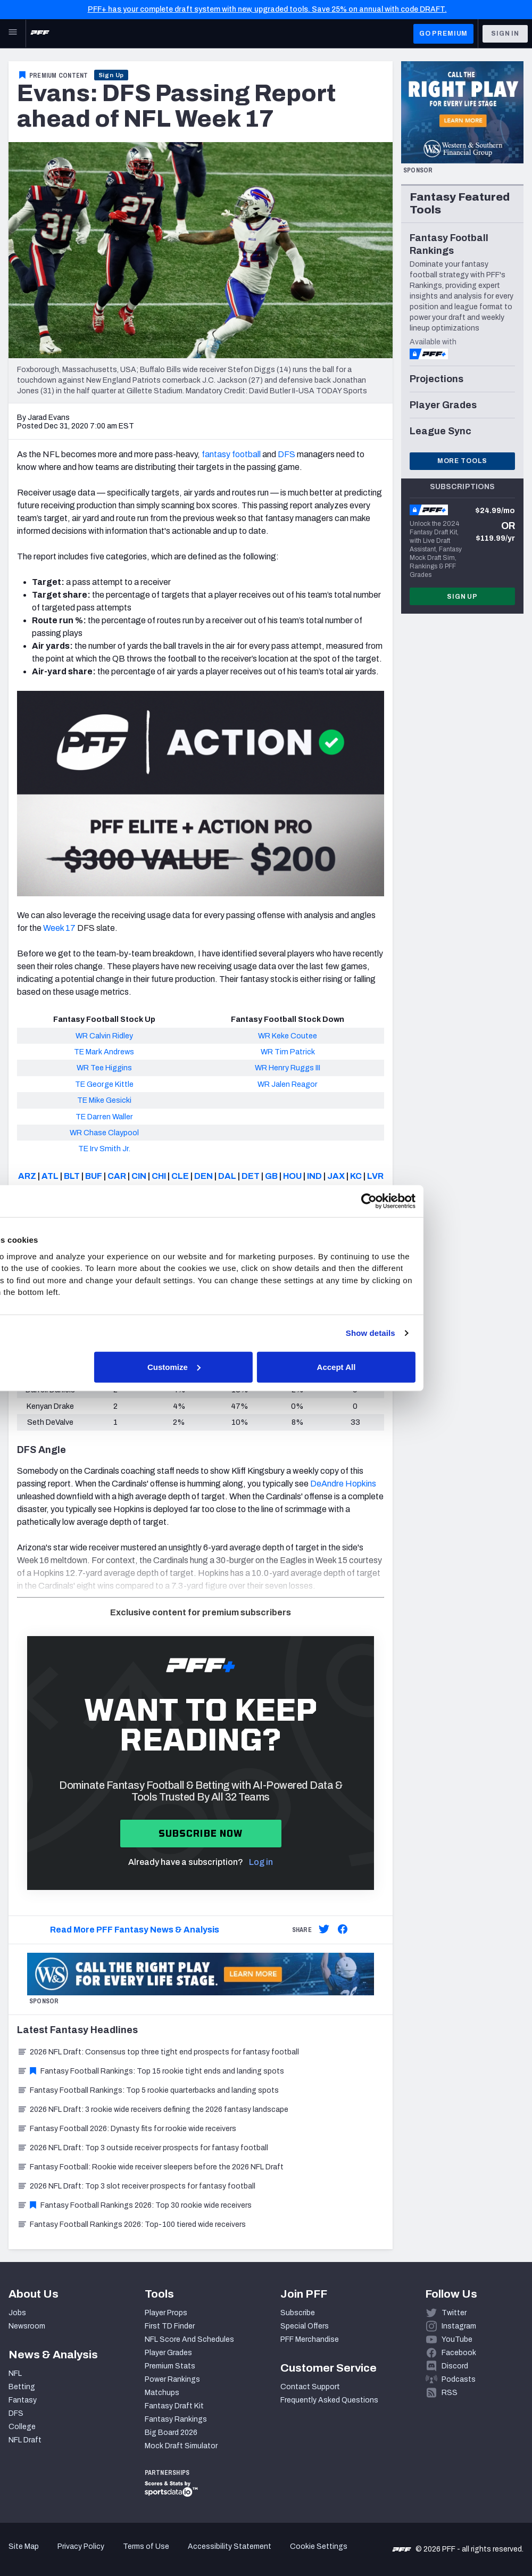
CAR (116, 1175)
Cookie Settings (318, 2546)
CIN (138, 1175)
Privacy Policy (80, 2546)
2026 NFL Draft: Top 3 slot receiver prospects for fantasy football (136, 2186)
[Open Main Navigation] (12, 33)
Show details (452, 1332)
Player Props (166, 2313)
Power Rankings (172, 2379)
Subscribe (297, 2313)
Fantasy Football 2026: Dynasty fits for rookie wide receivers (126, 2129)
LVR (375, 1175)
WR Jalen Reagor (287, 1084)
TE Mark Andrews (104, 1051)
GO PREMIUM (443, 33)
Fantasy (23, 2400)
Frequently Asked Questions (329, 2400)
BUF (93, 1175)
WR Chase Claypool (104, 1132)
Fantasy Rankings (176, 2419)
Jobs (17, 2313)
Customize (265, 1366)
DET (251, 1175)
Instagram (459, 2326)
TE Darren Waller (104, 1116)
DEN (203, 1175)
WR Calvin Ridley (104, 1035)
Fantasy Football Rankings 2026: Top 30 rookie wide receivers (134, 2205)
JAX (336, 1175)
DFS (286, 454)
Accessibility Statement (229, 2546)
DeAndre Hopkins (343, 1483)
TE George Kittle (104, 1084)
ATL (50, 1175)
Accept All (421, 1366)
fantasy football (231, 454)
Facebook (459, 2353)
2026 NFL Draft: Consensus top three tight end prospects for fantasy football (158, 2052)
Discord (455, 2366)
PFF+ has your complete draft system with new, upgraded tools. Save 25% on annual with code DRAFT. (267, 9)
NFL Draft (25, 2440)
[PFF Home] (39, 33)
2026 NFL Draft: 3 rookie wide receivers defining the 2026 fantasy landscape (152, 2109)
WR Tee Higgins (104, 1067)
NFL (15, 2373)
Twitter (454, 2313)
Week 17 (59, 927)
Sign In (505, 33)
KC (356, 1175)
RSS (450, 2393)
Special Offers (304, 2326)
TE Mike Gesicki (104, 1100)
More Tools (462, 461)
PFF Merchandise (309, 2339)
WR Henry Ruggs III (287, 1067)
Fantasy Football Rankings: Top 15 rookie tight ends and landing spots (150, 2071)
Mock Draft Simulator (181, 2446)
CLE (180, 1175)
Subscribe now (201, 1833)
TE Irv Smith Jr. (104, 1148)
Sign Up (111, 75)
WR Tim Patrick (288, 1051)
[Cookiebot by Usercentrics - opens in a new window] (450, 1201)
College (22, 2427)
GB (271, 1175)
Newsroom (27, 2326)
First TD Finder (170, 2326)
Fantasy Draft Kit (174, 2406)
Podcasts (459, 2379)
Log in (261, 1862)
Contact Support (310, 2387)
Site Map (24, 2546)
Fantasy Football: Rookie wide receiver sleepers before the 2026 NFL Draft (150, 2167)
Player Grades (168, 2353)
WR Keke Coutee (287, 1035)
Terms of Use (146, 2546)
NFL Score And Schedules (189, 2339)
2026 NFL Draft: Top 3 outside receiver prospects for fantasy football (142, 2148)
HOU (292, 1175)
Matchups (162, 2393)
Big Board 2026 (171, 2433)
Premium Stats (170, 2366)
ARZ (27, 1175)
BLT (72, 1175)
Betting (22, 2387)
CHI (159, 1175)
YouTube (457, 2339)
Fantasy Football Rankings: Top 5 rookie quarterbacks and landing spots (148, 2090)
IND (314, 1175)
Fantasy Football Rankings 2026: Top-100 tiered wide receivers (131, 2224)
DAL (227, 1175)
